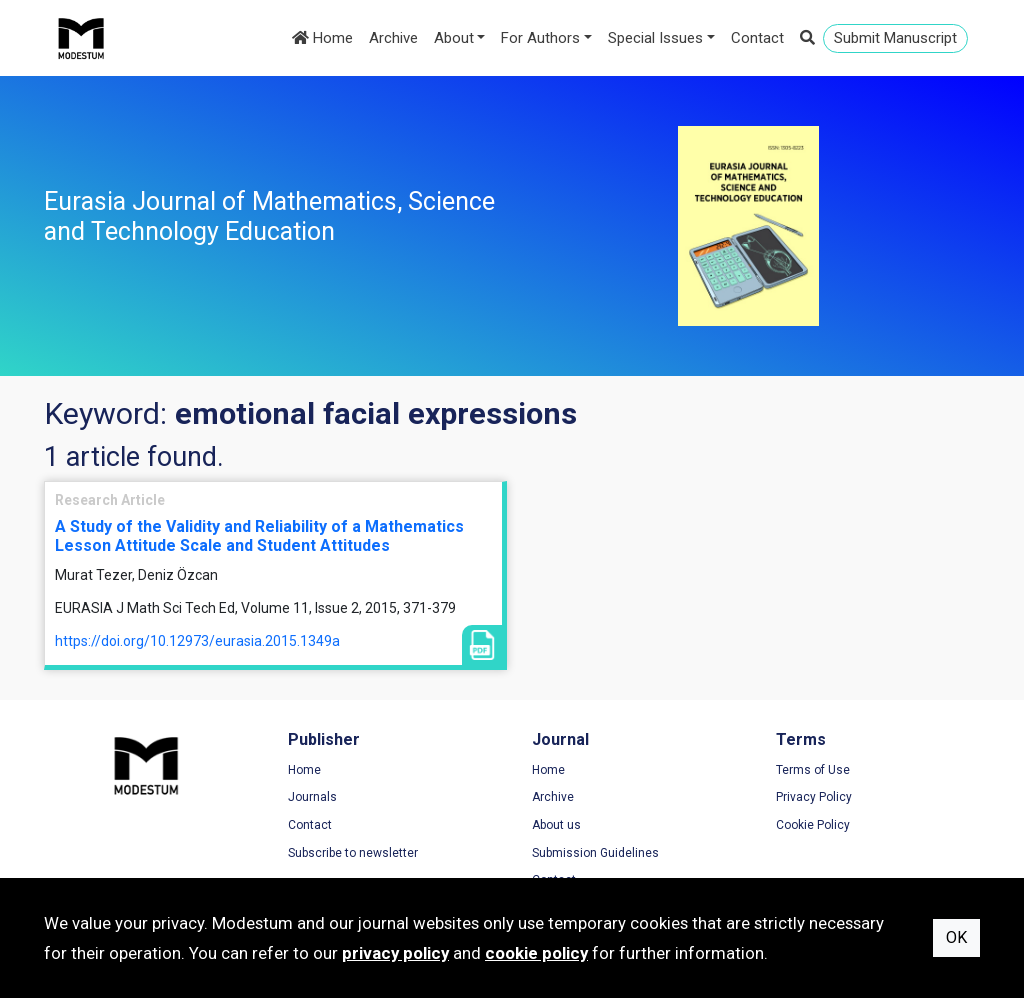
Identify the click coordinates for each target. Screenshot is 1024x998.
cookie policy (536, 953)
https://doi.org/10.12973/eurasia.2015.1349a (197, 641)
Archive (393, 38)
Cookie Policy (813, 825)
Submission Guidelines (595, 853)
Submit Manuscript (895, 38)
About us (556, 825)
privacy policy (395, 953)
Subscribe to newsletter (353, 853)
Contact (757, 38)
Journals (312, 797)
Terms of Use (813, 770)
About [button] (454, 38)
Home (322, 38)
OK (956, 937)
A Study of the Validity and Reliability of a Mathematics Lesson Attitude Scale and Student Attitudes (259, 536)
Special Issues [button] (655, 38)
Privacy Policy (814, 797)
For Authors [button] (540, 38)
